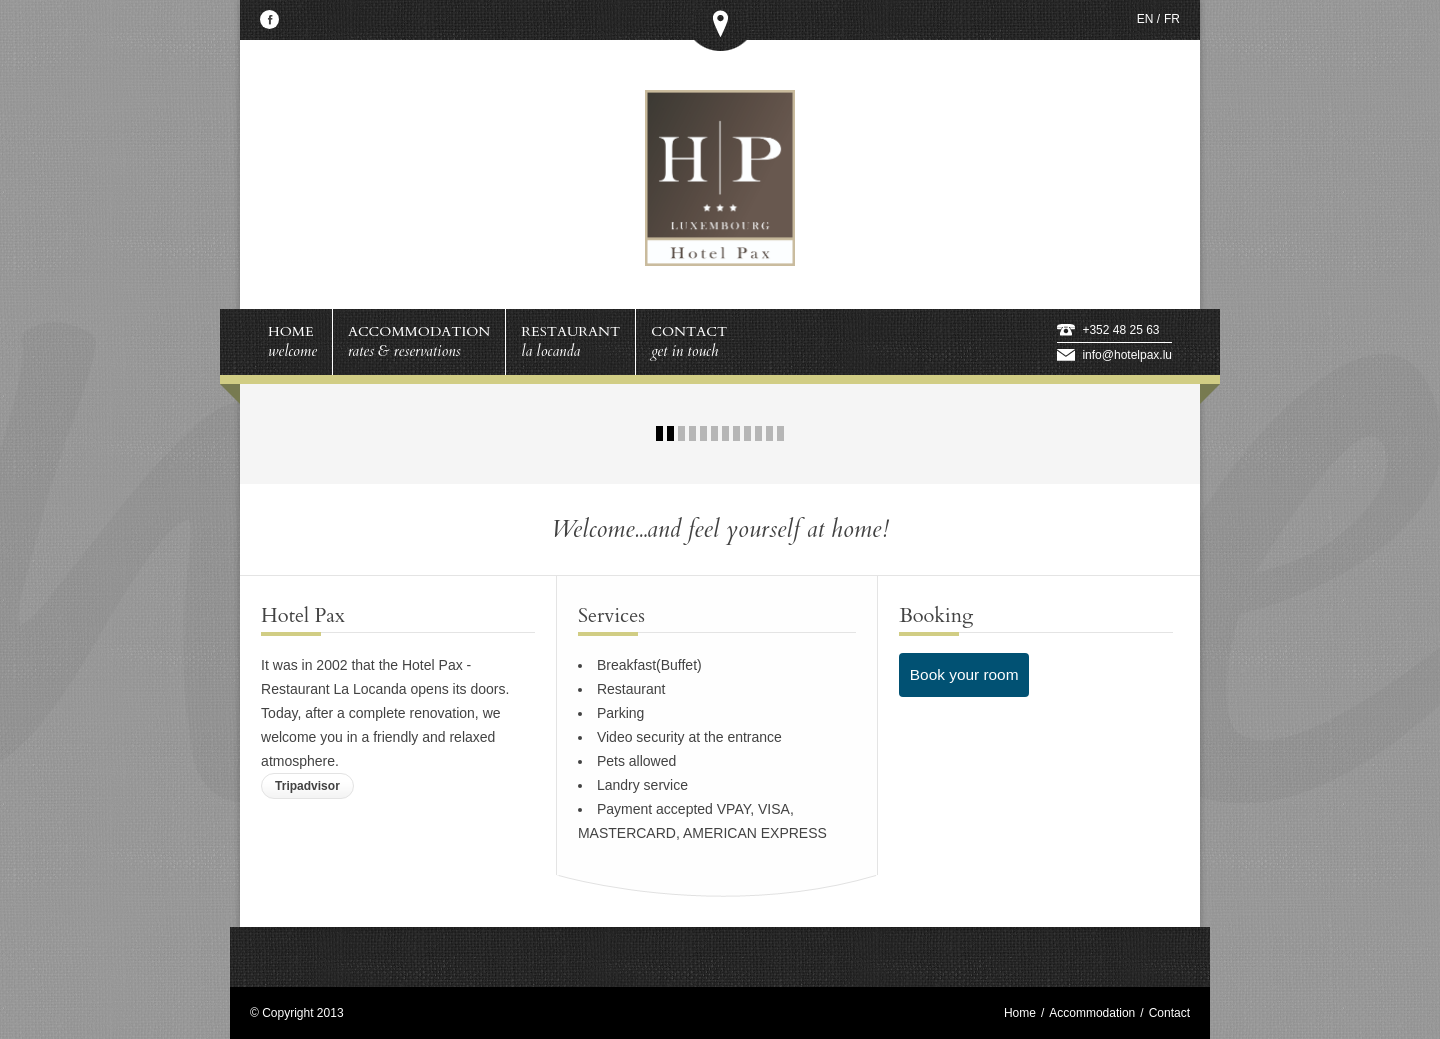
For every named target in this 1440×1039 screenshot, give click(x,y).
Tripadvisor (307, 786)
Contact (1169, 1013)
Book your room (964, 674)
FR (1172, 19)
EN (1145, 19)
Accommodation (1092, 1013)
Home (1020, 1013)
